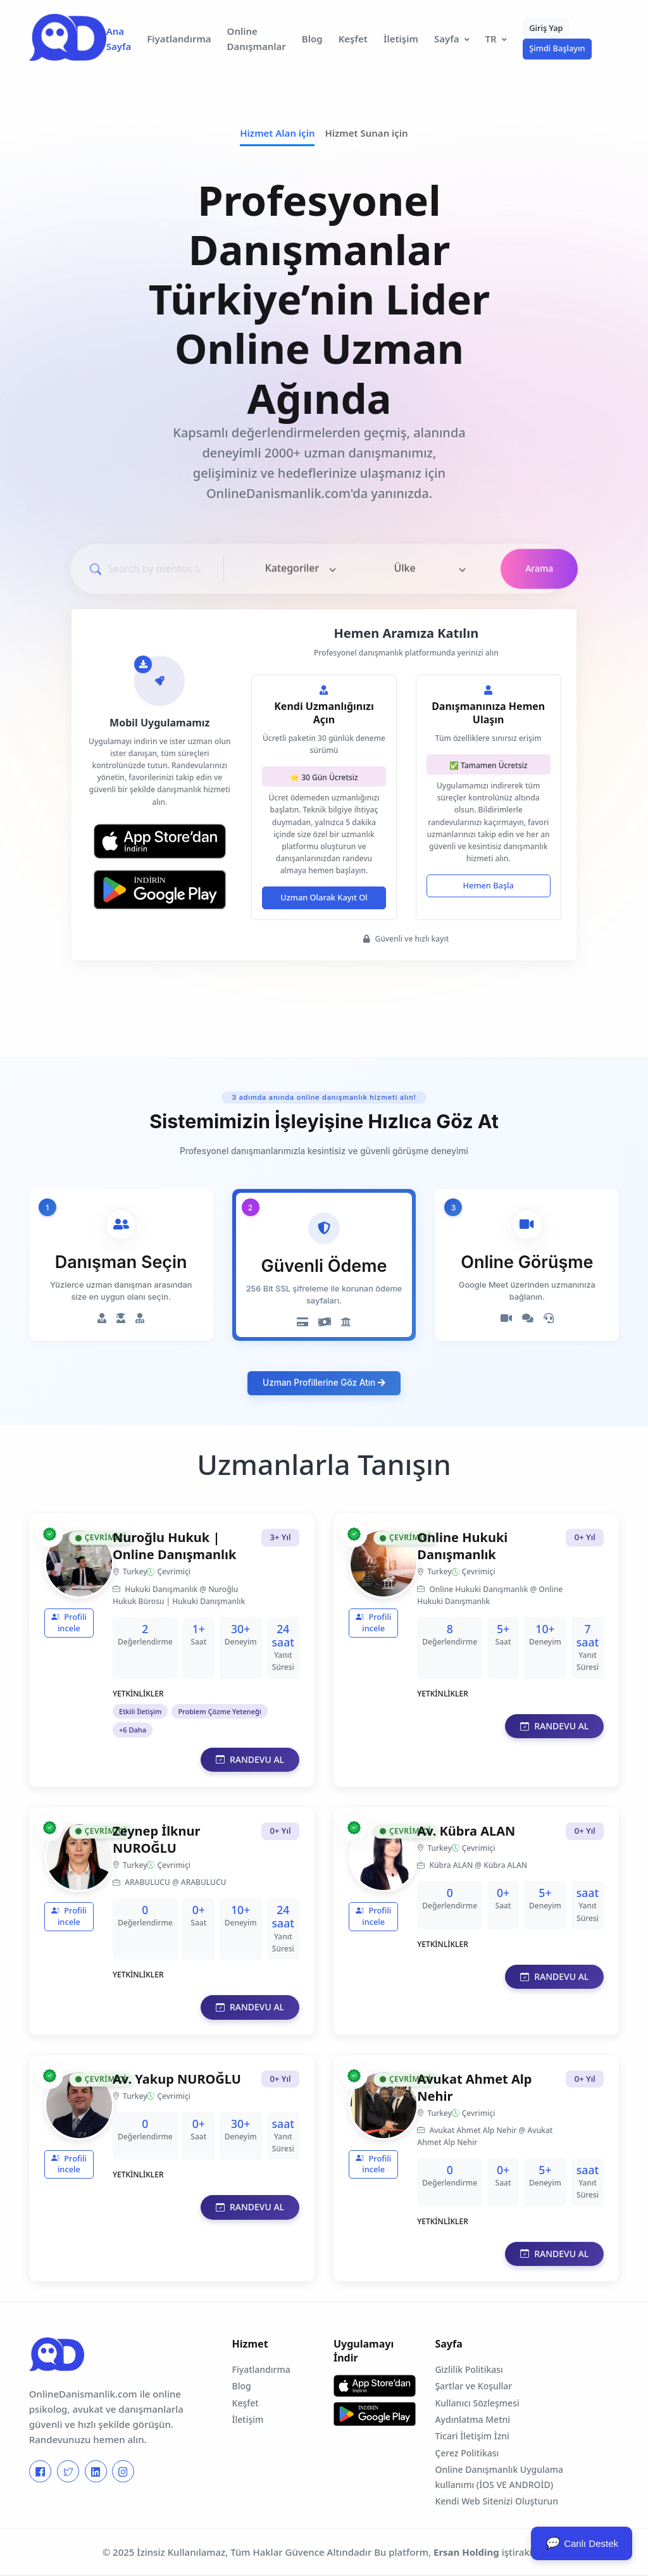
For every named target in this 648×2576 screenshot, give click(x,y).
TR (491, 38)
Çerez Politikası (467, 2453)
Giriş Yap (546, 28)
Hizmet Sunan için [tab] (366, 133)
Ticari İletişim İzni (472, 2436)
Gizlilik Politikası (468, 2369)
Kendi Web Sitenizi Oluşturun (496, 2501)
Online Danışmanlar (256, 39)
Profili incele (69, 1622)
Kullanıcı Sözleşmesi (477, 2403)
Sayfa (446, 38)
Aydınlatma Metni (472, 2419)
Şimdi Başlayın (557, 48)
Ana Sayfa (119, 39)
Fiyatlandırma (179, 38)
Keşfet (353, 38)
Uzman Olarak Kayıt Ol (323, 897)
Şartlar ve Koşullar (473, 2386)
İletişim (400, 38)
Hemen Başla (488, 885)
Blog (312, 38)
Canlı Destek (581, 2543)
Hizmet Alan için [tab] (277, 133)
